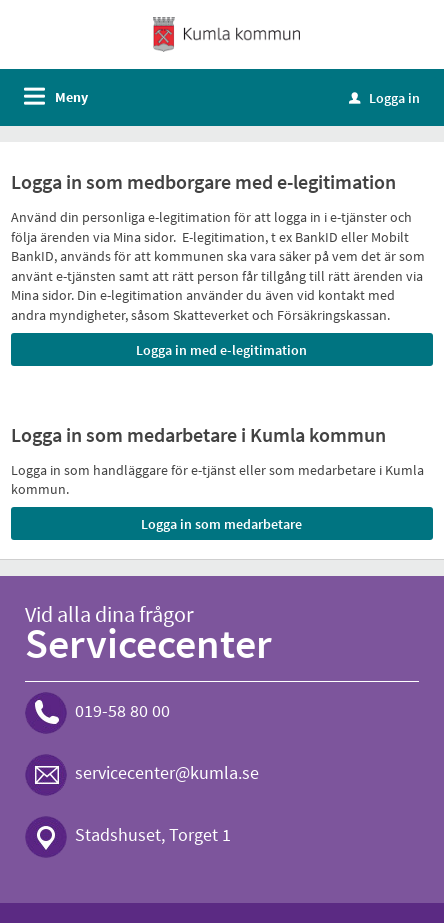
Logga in (384, 98)
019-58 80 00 (122, 710)
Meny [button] (71, 97)
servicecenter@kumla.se (167, 772)
